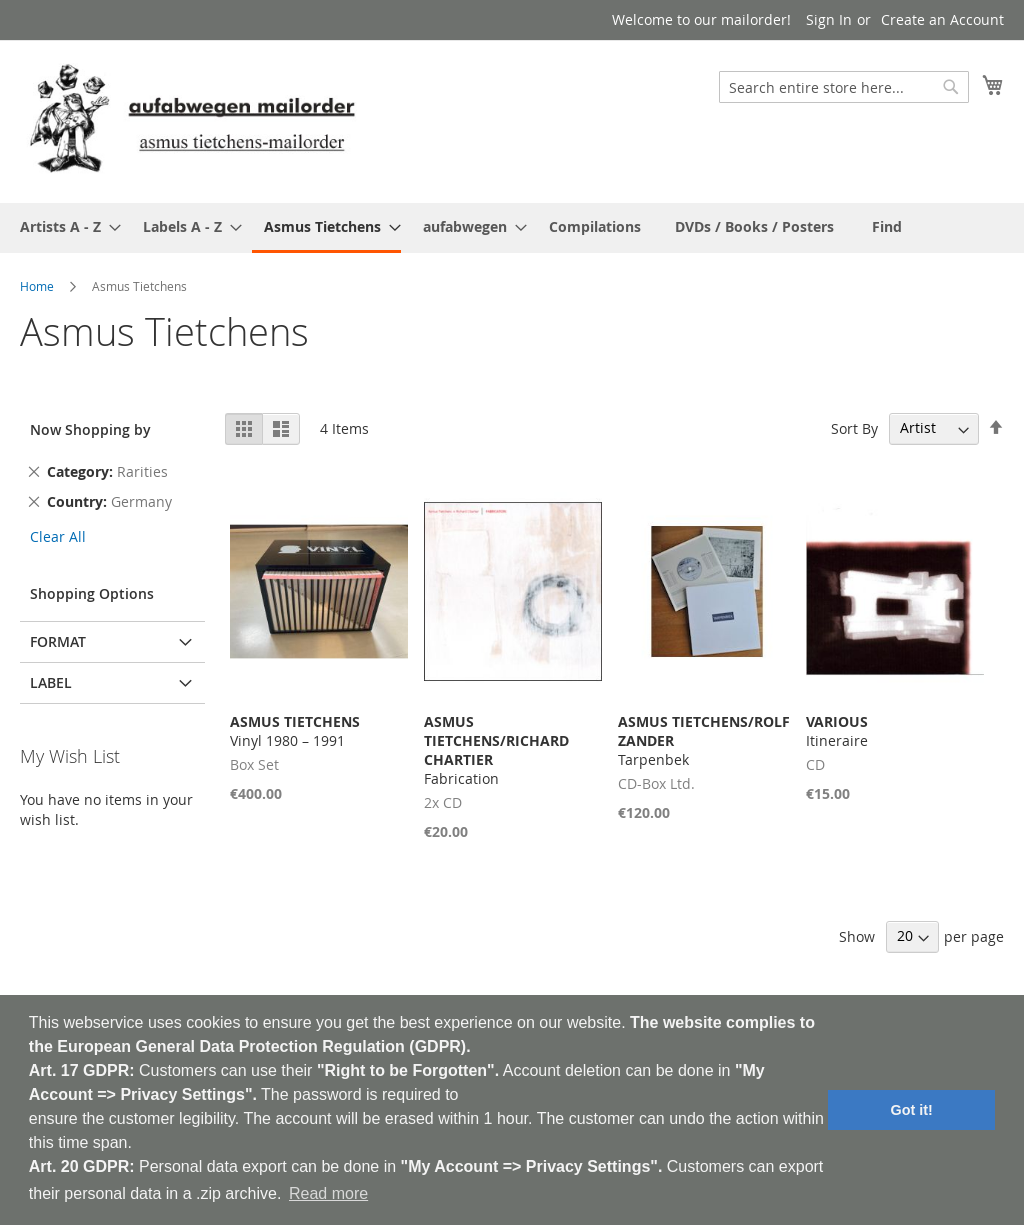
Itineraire (837, 731)
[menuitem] (64, 226)
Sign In (829, 19)
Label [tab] (51, 682)
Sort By (854, 427)
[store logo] (192, 120)
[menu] (512, 228)
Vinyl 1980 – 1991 (295, 731)
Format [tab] (58, 641)
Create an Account (942, 19)
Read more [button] (328, 1193)
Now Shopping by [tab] (90, 429)
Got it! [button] (912, 1110)
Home (37, 286)
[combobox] (844, 87)
